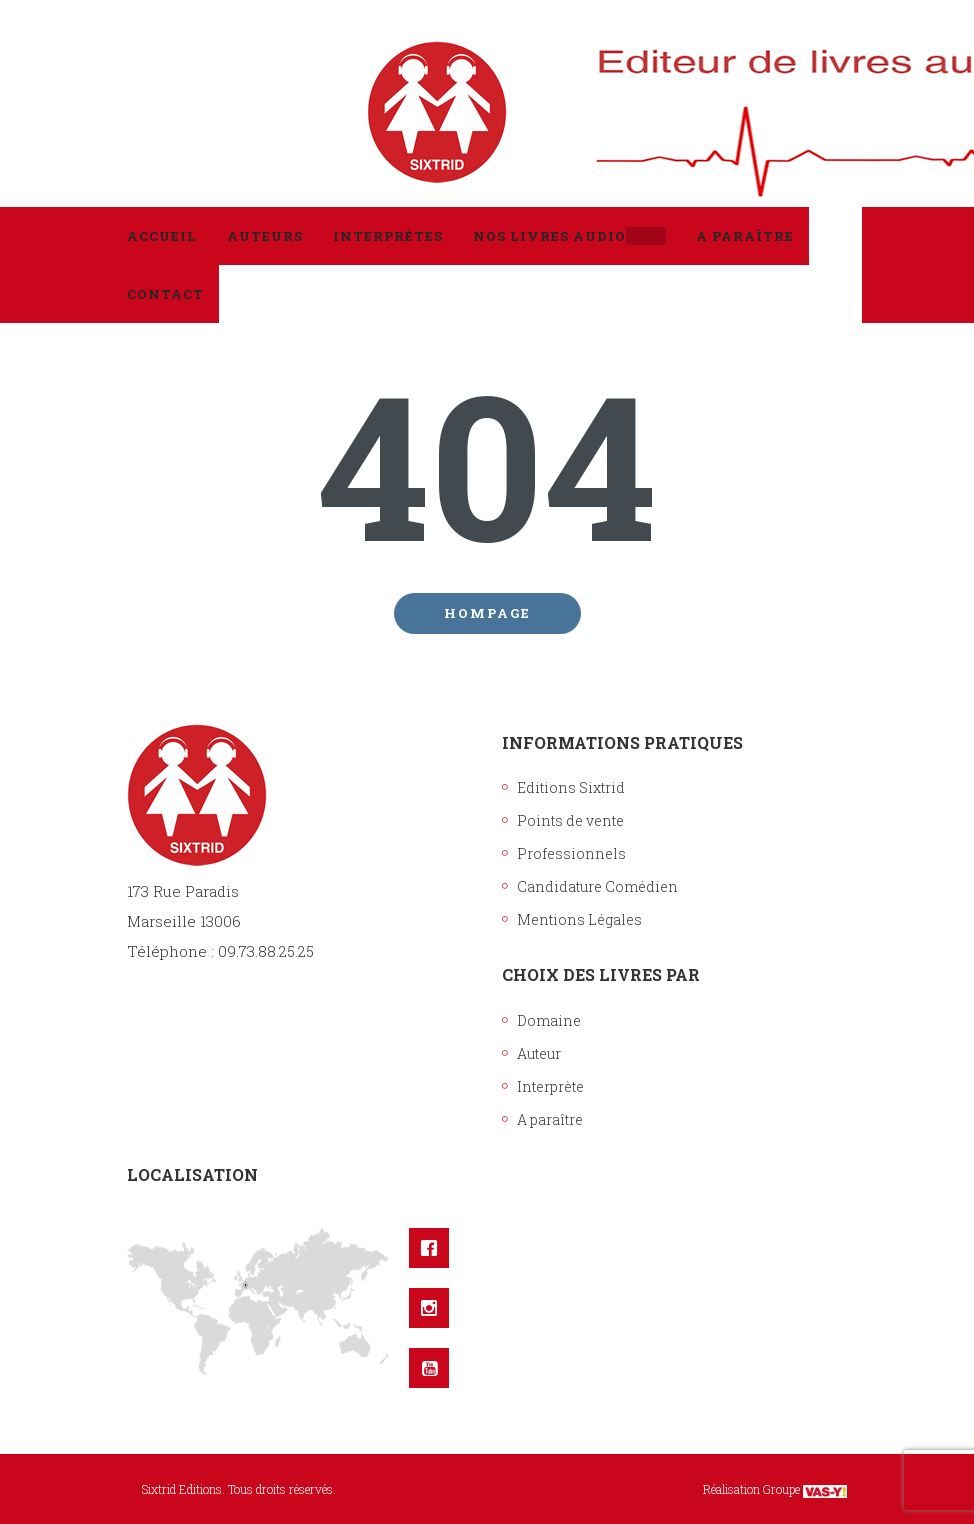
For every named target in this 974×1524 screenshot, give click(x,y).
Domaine (549, 1020)
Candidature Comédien (597, 886)
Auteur (539, 1053)
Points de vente (570, 820)
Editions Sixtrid (571, 787)
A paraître (550, 1119)
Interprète (550, 1086)
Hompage (487, 613)
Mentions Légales (579, 919)
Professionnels (571, 853)
